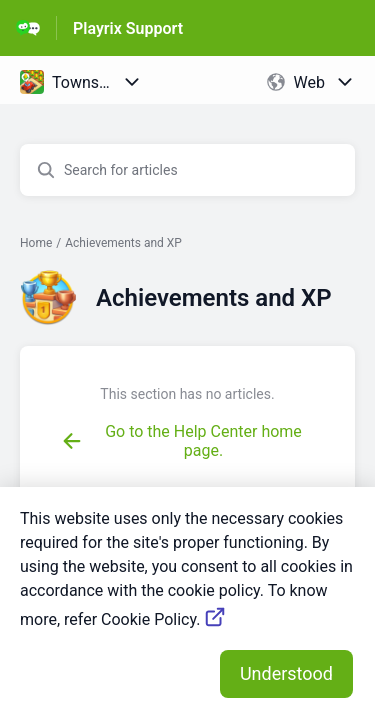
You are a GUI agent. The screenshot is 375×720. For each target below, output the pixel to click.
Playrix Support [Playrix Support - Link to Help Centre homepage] (128, 28)
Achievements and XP (123, 243)
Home (36, 243)
